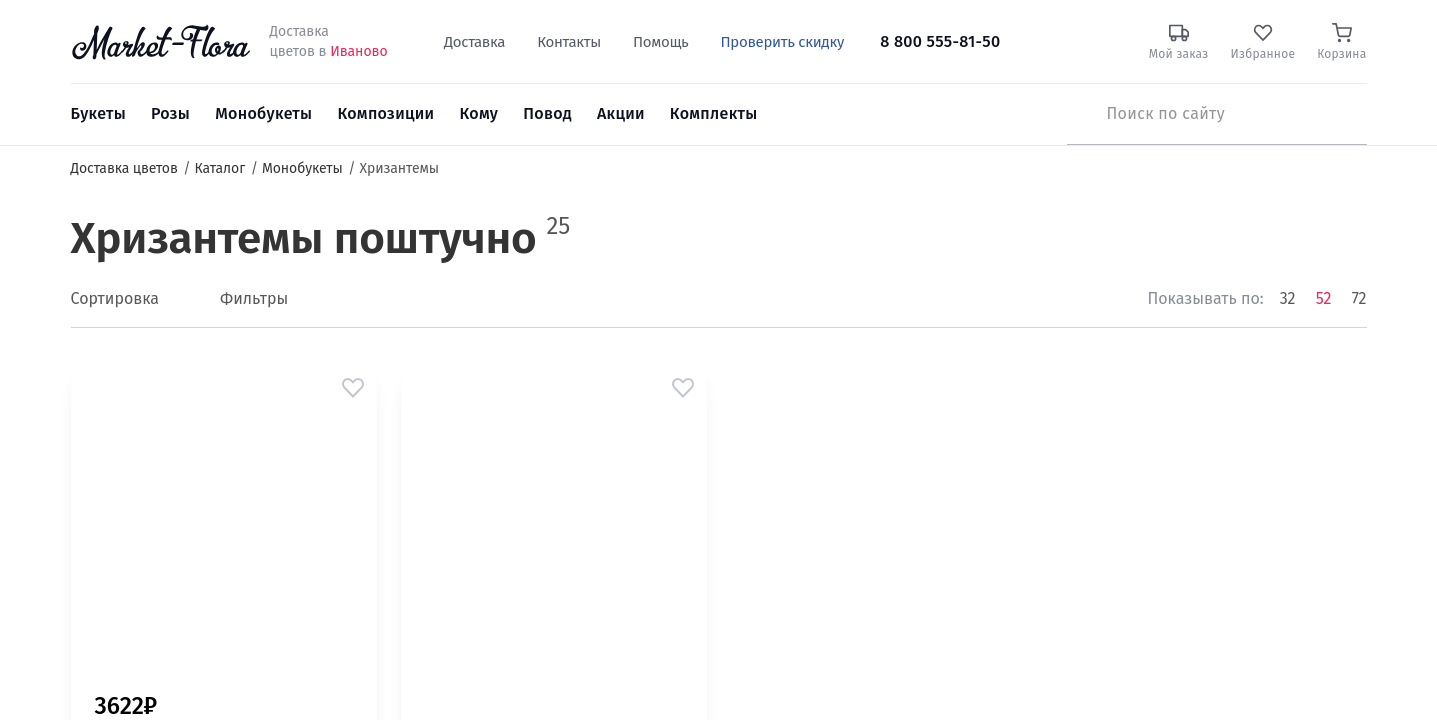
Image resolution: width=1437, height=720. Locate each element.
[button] (353, 388)
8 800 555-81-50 (940, 41)
